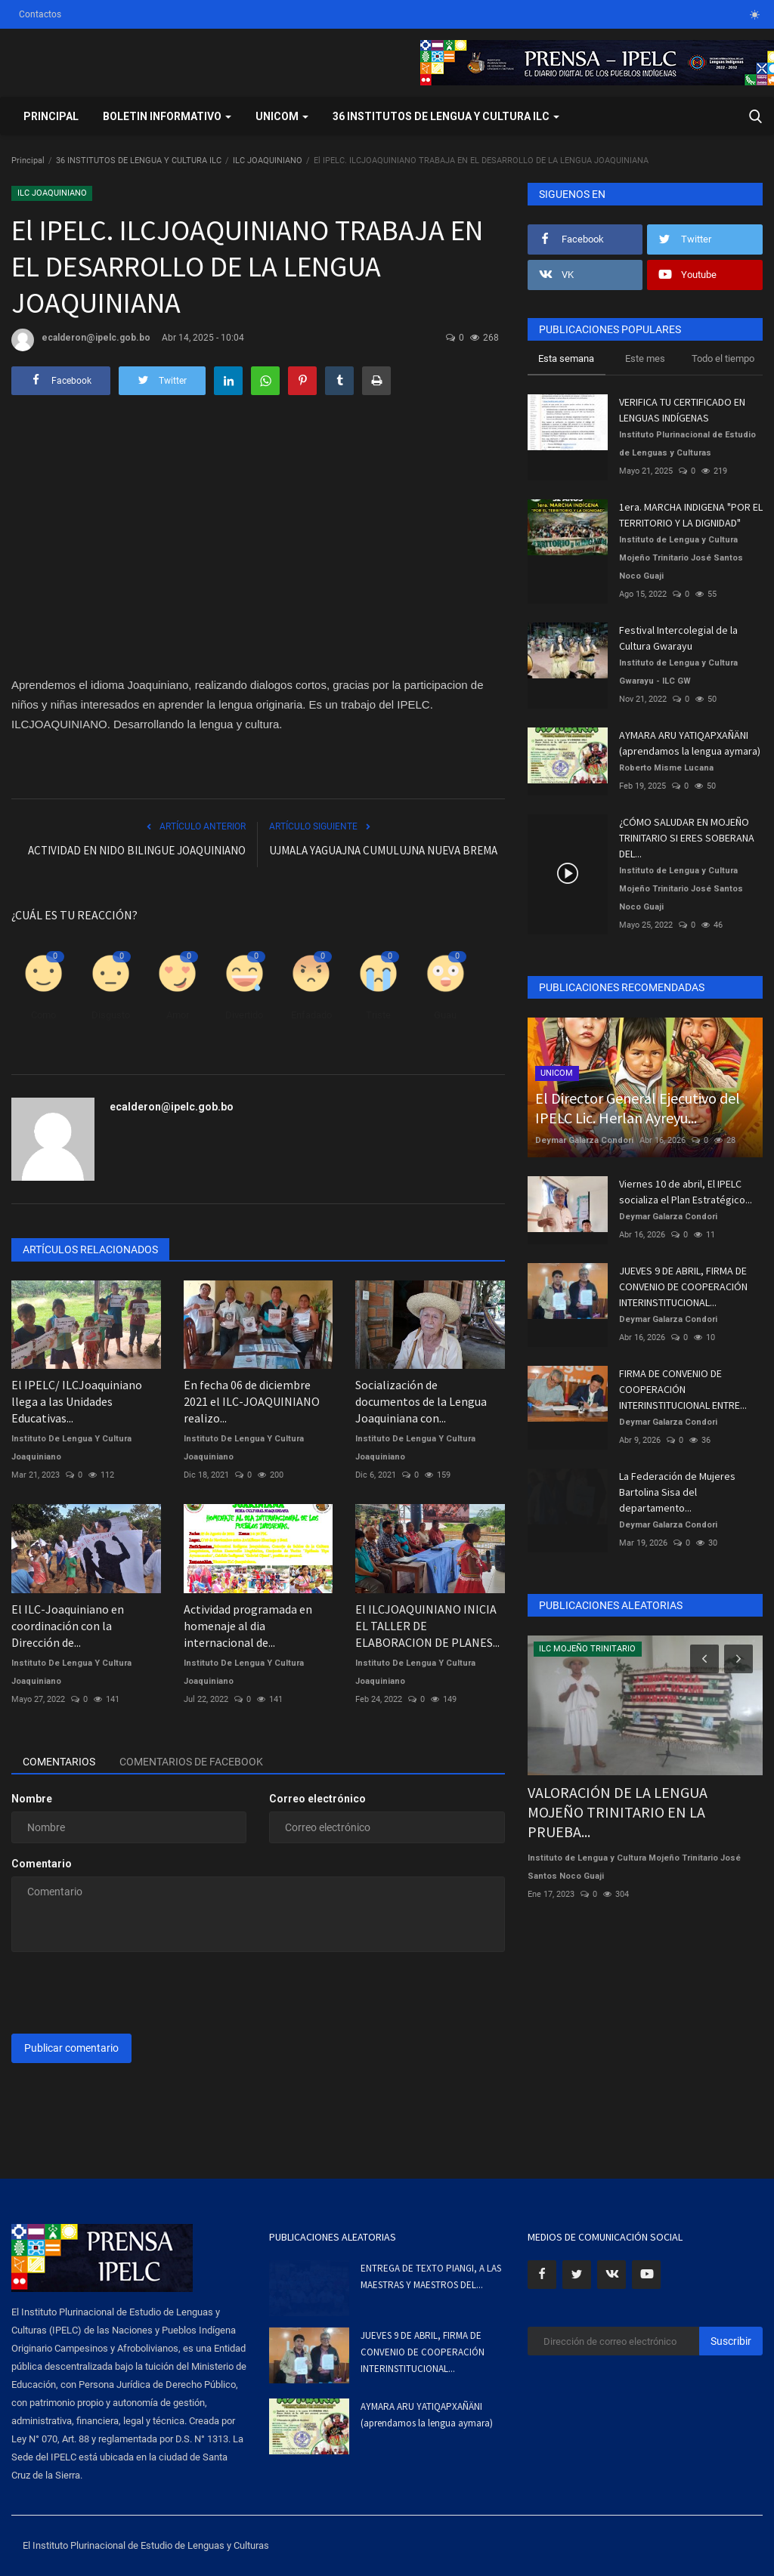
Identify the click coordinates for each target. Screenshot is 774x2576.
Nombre (31, 1799)
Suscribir (731, 2341)
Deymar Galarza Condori (584, 1140)
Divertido (244, 1015)
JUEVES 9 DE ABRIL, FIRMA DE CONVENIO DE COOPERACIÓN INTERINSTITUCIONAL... (683, 1286)
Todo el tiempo (723, 358)
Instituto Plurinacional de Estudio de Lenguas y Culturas (687, 444)
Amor (177, 1015)
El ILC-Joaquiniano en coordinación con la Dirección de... (67, 1626)
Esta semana (566, 358)
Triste (378, 1015)
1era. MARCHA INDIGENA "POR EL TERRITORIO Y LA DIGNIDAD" (691, 515)
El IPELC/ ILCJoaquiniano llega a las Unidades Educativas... (76, 1401)
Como (43, 1015)
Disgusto (110, 1015)
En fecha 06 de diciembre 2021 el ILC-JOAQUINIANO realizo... (252, 1401)
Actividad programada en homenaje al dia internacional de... (248, 1626)
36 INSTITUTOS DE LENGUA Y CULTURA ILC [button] (446, 116)
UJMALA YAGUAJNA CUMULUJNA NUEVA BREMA (383, 850)
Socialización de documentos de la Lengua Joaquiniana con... (421, 1401)
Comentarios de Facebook (191, 1762)
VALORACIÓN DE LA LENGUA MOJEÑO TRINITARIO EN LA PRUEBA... (617, 1812)
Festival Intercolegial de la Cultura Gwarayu (678, 638)
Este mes (645, 358)
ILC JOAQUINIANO (267, 160)
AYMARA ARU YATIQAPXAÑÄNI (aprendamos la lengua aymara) (689, 743)
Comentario (41, 1864)
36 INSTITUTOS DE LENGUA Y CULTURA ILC (138, 160)
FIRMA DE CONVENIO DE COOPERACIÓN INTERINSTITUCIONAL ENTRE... (683, 1389)
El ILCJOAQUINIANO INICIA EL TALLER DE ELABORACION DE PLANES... (427, 1626)
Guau (445, 1015)
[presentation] (126, 1992)
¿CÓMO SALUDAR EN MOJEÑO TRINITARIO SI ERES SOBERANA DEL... (686, 837)
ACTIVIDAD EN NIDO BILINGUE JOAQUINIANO (137, 850)
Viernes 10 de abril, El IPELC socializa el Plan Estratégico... (685, 1191)
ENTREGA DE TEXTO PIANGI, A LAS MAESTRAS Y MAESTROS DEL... (431, 2276)
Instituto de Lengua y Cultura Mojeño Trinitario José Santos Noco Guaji (681, 558)
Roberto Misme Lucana (666, 768)
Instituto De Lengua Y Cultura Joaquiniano (71, 1448)
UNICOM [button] (281, 116)
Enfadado (311, 1015)
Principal (51, 116)
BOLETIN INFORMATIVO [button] (167, 116)
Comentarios (59, 1762)
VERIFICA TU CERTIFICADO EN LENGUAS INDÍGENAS (682, 410)
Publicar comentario (71, 2048)
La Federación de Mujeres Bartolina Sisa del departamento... (677, 1492)
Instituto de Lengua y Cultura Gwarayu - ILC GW (678, 672)
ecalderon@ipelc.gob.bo (80, 340)
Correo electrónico (317, 1799)
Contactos (40, 14)
